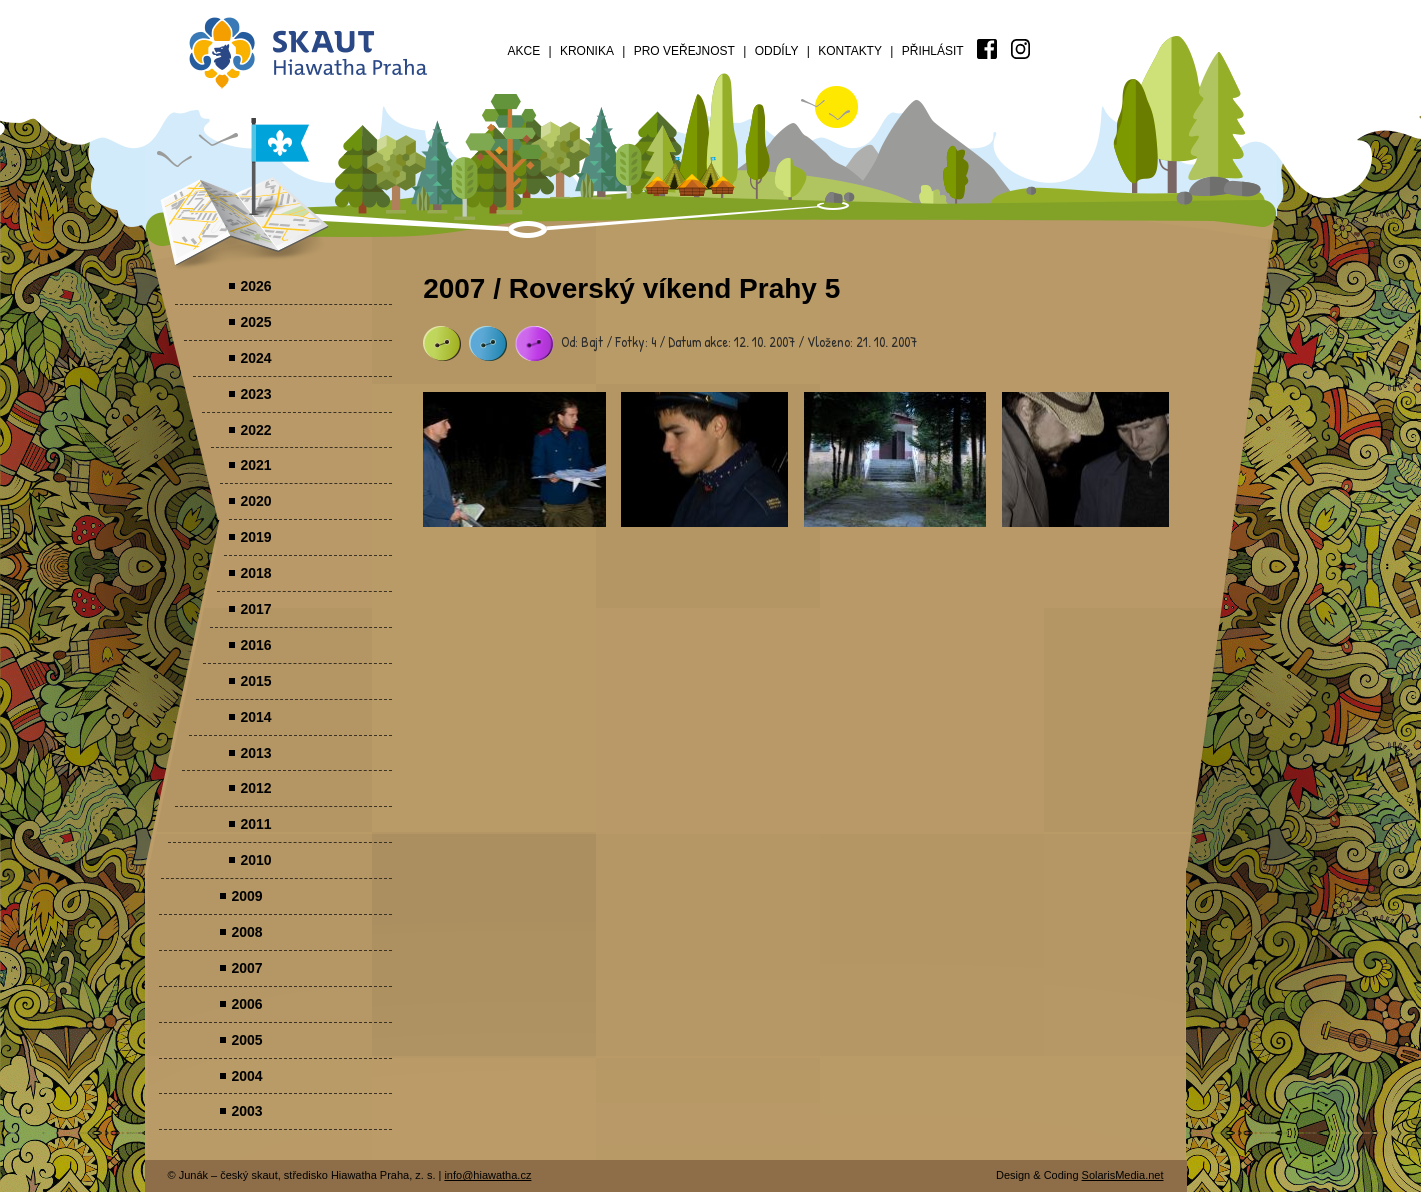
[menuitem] (987, 49)
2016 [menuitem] (255, 645)
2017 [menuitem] (255, 609)
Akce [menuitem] (524, 51)
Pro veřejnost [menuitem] (684, 51)
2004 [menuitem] (246, 1076)
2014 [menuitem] (255, 717)
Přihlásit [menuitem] (933, 51)
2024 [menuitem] (255, 358)
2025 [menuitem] (255, 322)
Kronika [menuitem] (587, 51)
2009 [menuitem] (246, 896)
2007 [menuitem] (246, 968)
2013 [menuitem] (255, 753)
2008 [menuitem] (246, 932)
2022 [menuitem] (255, 430)
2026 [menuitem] (255, 286)
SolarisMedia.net (1123, 1175)
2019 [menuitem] (255, 537)
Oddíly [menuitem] (777, 51)
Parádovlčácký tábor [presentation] (514, 459)
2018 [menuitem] (255, 573)
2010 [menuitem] (255, 860)
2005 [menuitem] (246, 1040)
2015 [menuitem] (255, 681)
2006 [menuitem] (246, 1004)
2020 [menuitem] (255, 501)
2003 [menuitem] (246, 1111)
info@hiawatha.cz (487, 1175)
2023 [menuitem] (255, 394)
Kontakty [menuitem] (850, 51)
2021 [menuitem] (255, 465)
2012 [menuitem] (255, 788)
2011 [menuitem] (255, 824)
